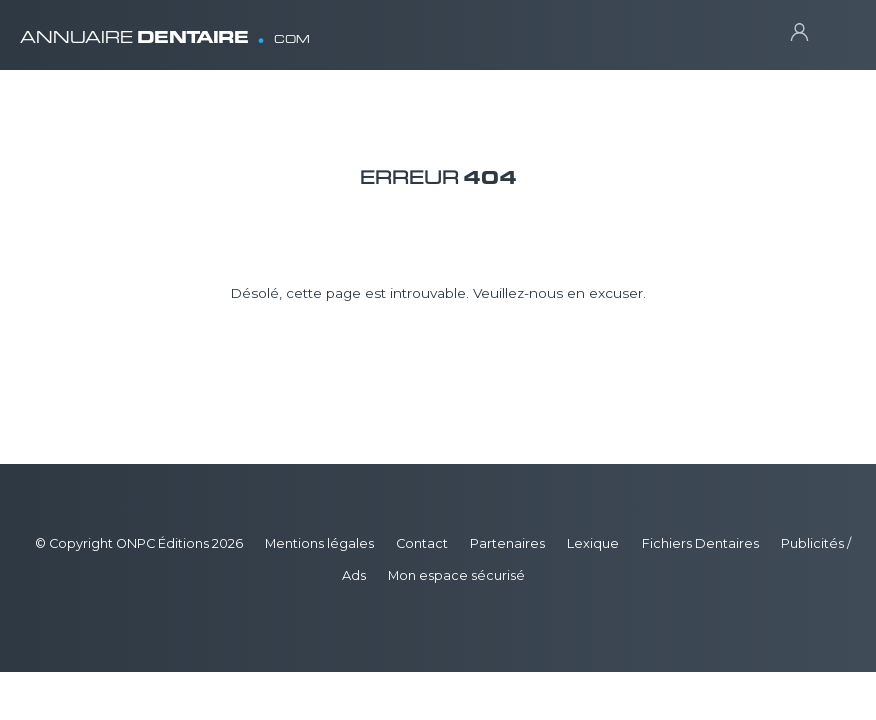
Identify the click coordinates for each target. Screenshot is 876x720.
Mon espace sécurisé (456, 575)
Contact (422, 543)
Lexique (593, 543)
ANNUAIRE (165, 29)
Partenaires (507, 543)
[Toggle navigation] (836, 30)
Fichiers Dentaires (700, 543)
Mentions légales (319, 543)
